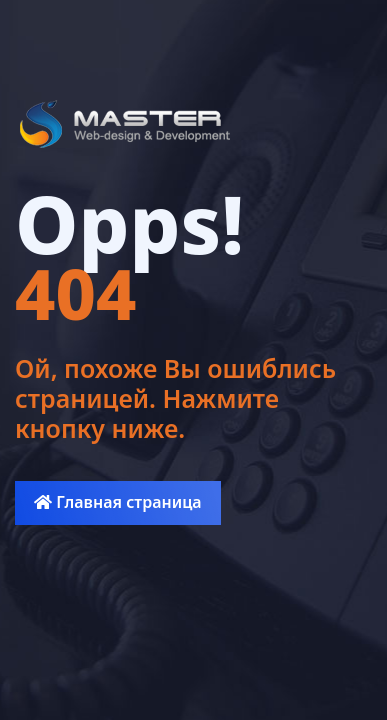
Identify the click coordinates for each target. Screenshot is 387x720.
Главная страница (117, 502)
